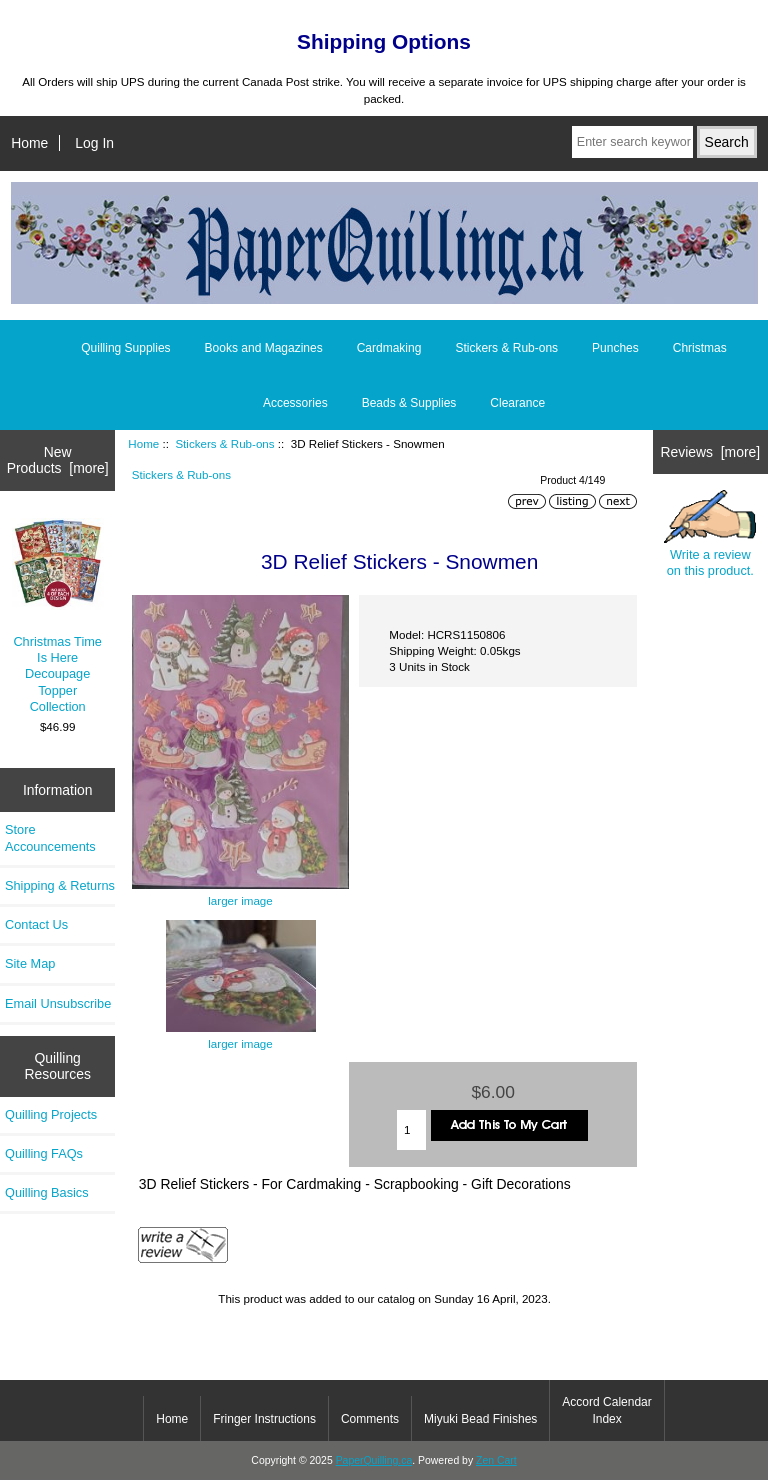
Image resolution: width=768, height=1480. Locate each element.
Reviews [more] (710, 452)
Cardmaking (389, 348)
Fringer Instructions (264, 1419)
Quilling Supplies (125, 348)
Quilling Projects (51, 1114)
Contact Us (36, 924)
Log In (94, 143)
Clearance (517, 403)
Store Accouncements (50, 837)
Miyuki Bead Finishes (480, 1419)
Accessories (295, 403)
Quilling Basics (47, 1192)
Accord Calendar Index (606, 1410)
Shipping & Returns (60, 885)
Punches (615, 348)
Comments (370, 1419)
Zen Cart (496, 1460)
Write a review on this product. (710, 534)
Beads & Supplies (409, 403)
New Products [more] (58, 460)
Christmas (700, 348)
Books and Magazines (264, 348)
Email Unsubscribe (58, 1003)
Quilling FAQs (44, 1153)
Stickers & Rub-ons (224, 443)
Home (29, 143)
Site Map (30, 963)
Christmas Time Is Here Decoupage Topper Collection (58, 616)
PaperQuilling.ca (374, 1460)
